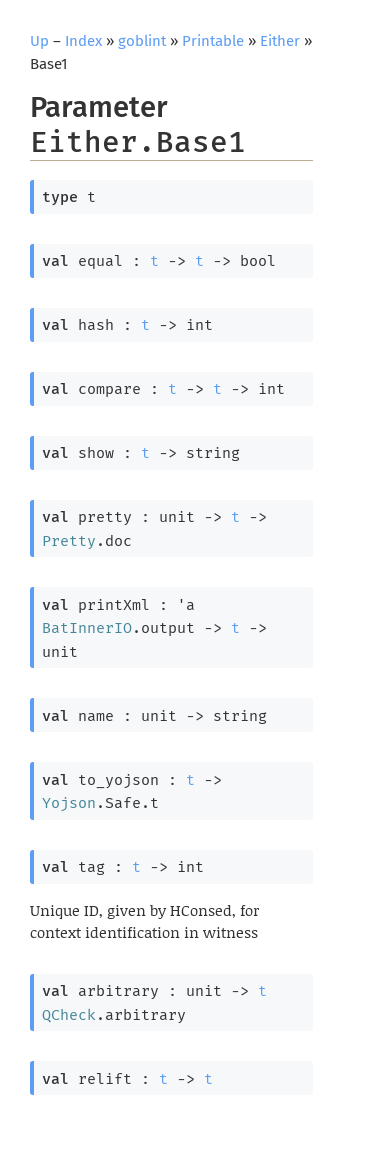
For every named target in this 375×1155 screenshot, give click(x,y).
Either (280, 41)
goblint (142, 41)
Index (83, 41)
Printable (213, 41)
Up (39, 41)
